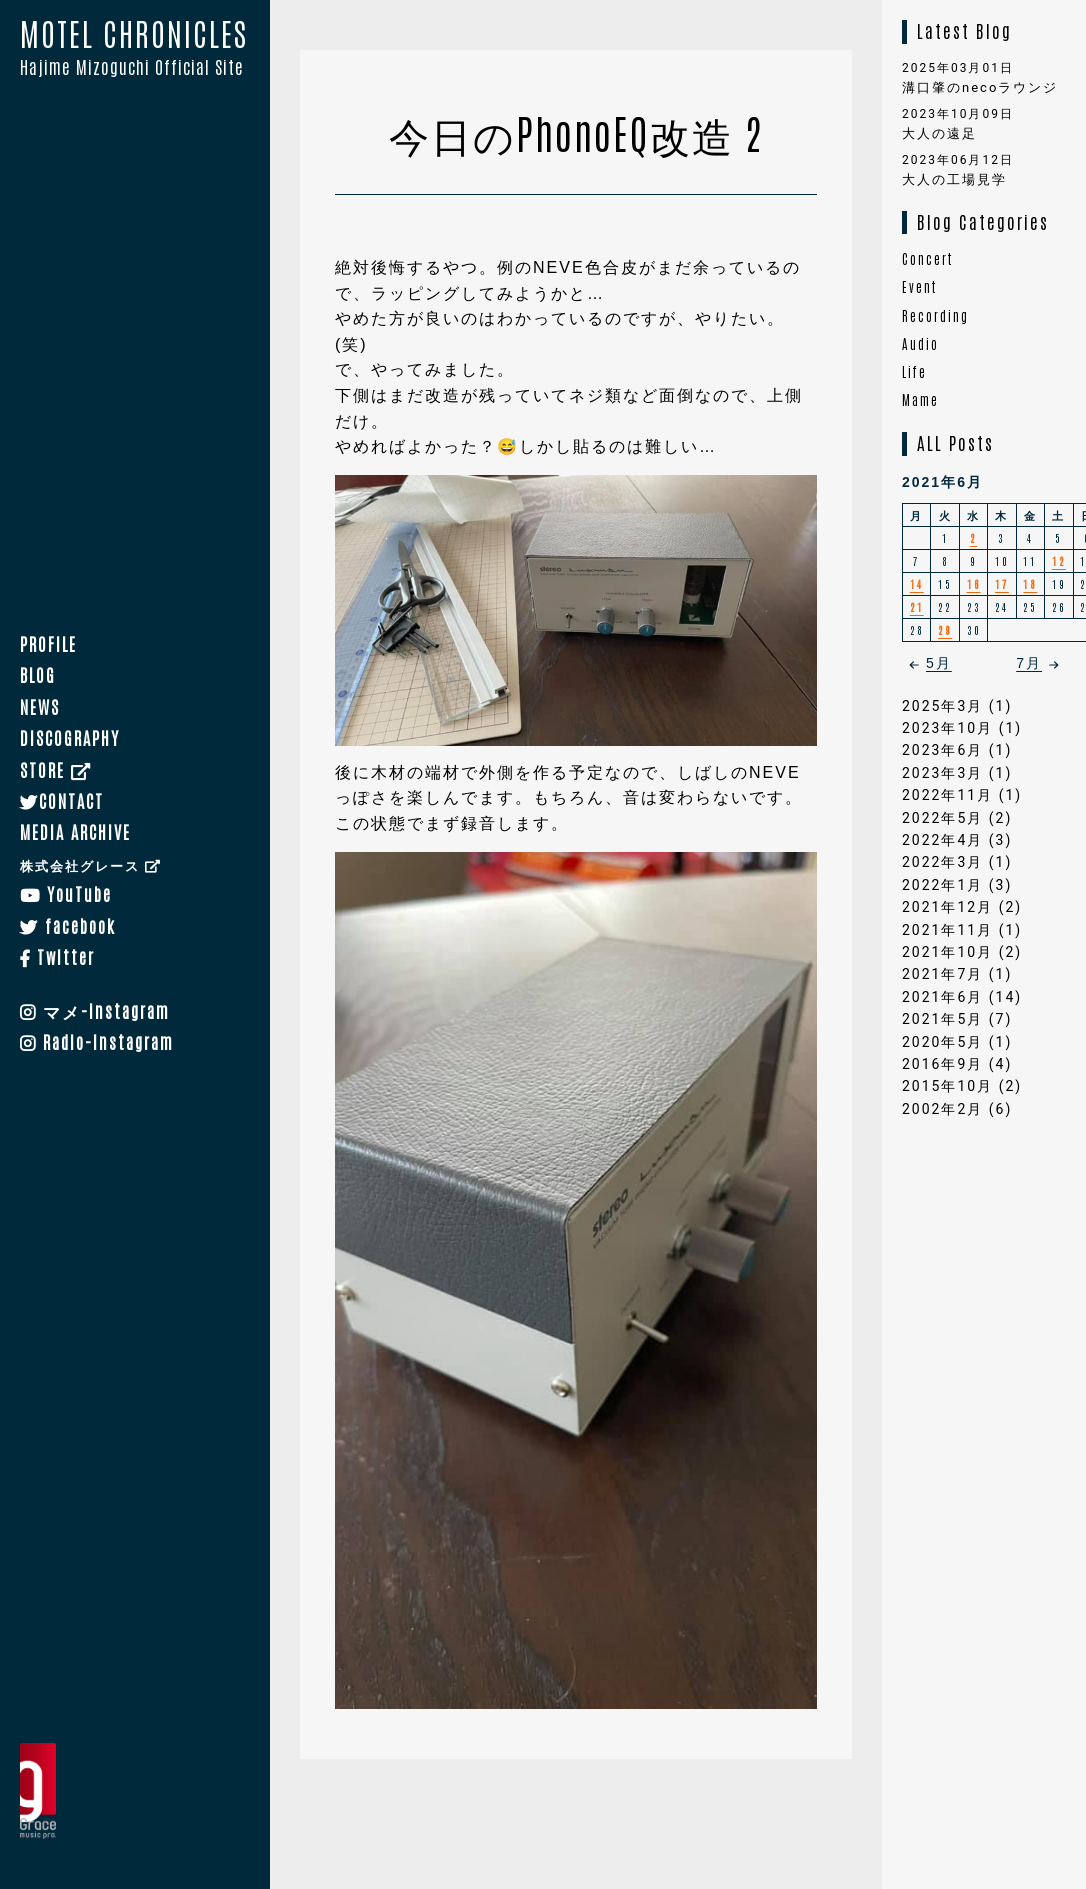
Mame (920, 399)
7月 (1041, 663)
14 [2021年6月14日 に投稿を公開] (917, 583)
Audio (920, 343)
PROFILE (48, 643)
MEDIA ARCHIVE (75, 832)
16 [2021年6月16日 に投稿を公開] (974, 583)
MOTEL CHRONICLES (135, 49)
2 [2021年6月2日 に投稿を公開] (973, 537)
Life (914, 371)
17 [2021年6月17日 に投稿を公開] (1002, 583)
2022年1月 (942, 885)
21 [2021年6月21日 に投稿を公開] (917, 606)
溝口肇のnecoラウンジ (980, 87)
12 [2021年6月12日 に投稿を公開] (1059, 560)
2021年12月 (947, 907)
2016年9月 (942, 1064)
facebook (68, 925)
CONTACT (62, 800)
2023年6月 (942, 750)
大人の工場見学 (954, 179)
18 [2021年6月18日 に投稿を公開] (1030, 583)
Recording (935, 315)
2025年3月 (942, 706)
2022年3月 (942, 862)
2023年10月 (947, 728)
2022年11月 (947, 795)
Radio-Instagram (97, 1041)
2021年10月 (947, 952)
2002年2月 (942, 1109)
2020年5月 (942, 1042)
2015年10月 (947, 1086)
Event (919, 286)
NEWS (40, 706)
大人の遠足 (939, 133)
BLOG (38, 675)
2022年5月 (942, 818)
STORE (56, 769)
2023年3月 (942, 773)
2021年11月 (947, 930)
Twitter (57, 956)
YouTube (66, 893)
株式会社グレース (91, 864)
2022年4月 (942, 840)
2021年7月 (942, 974)
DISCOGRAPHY (70, 737)
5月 (927, 663)
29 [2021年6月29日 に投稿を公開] (945, 629)
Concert (927, 258)
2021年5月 (942, 1019)
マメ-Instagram (95, 1010)
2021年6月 (942, 997)
